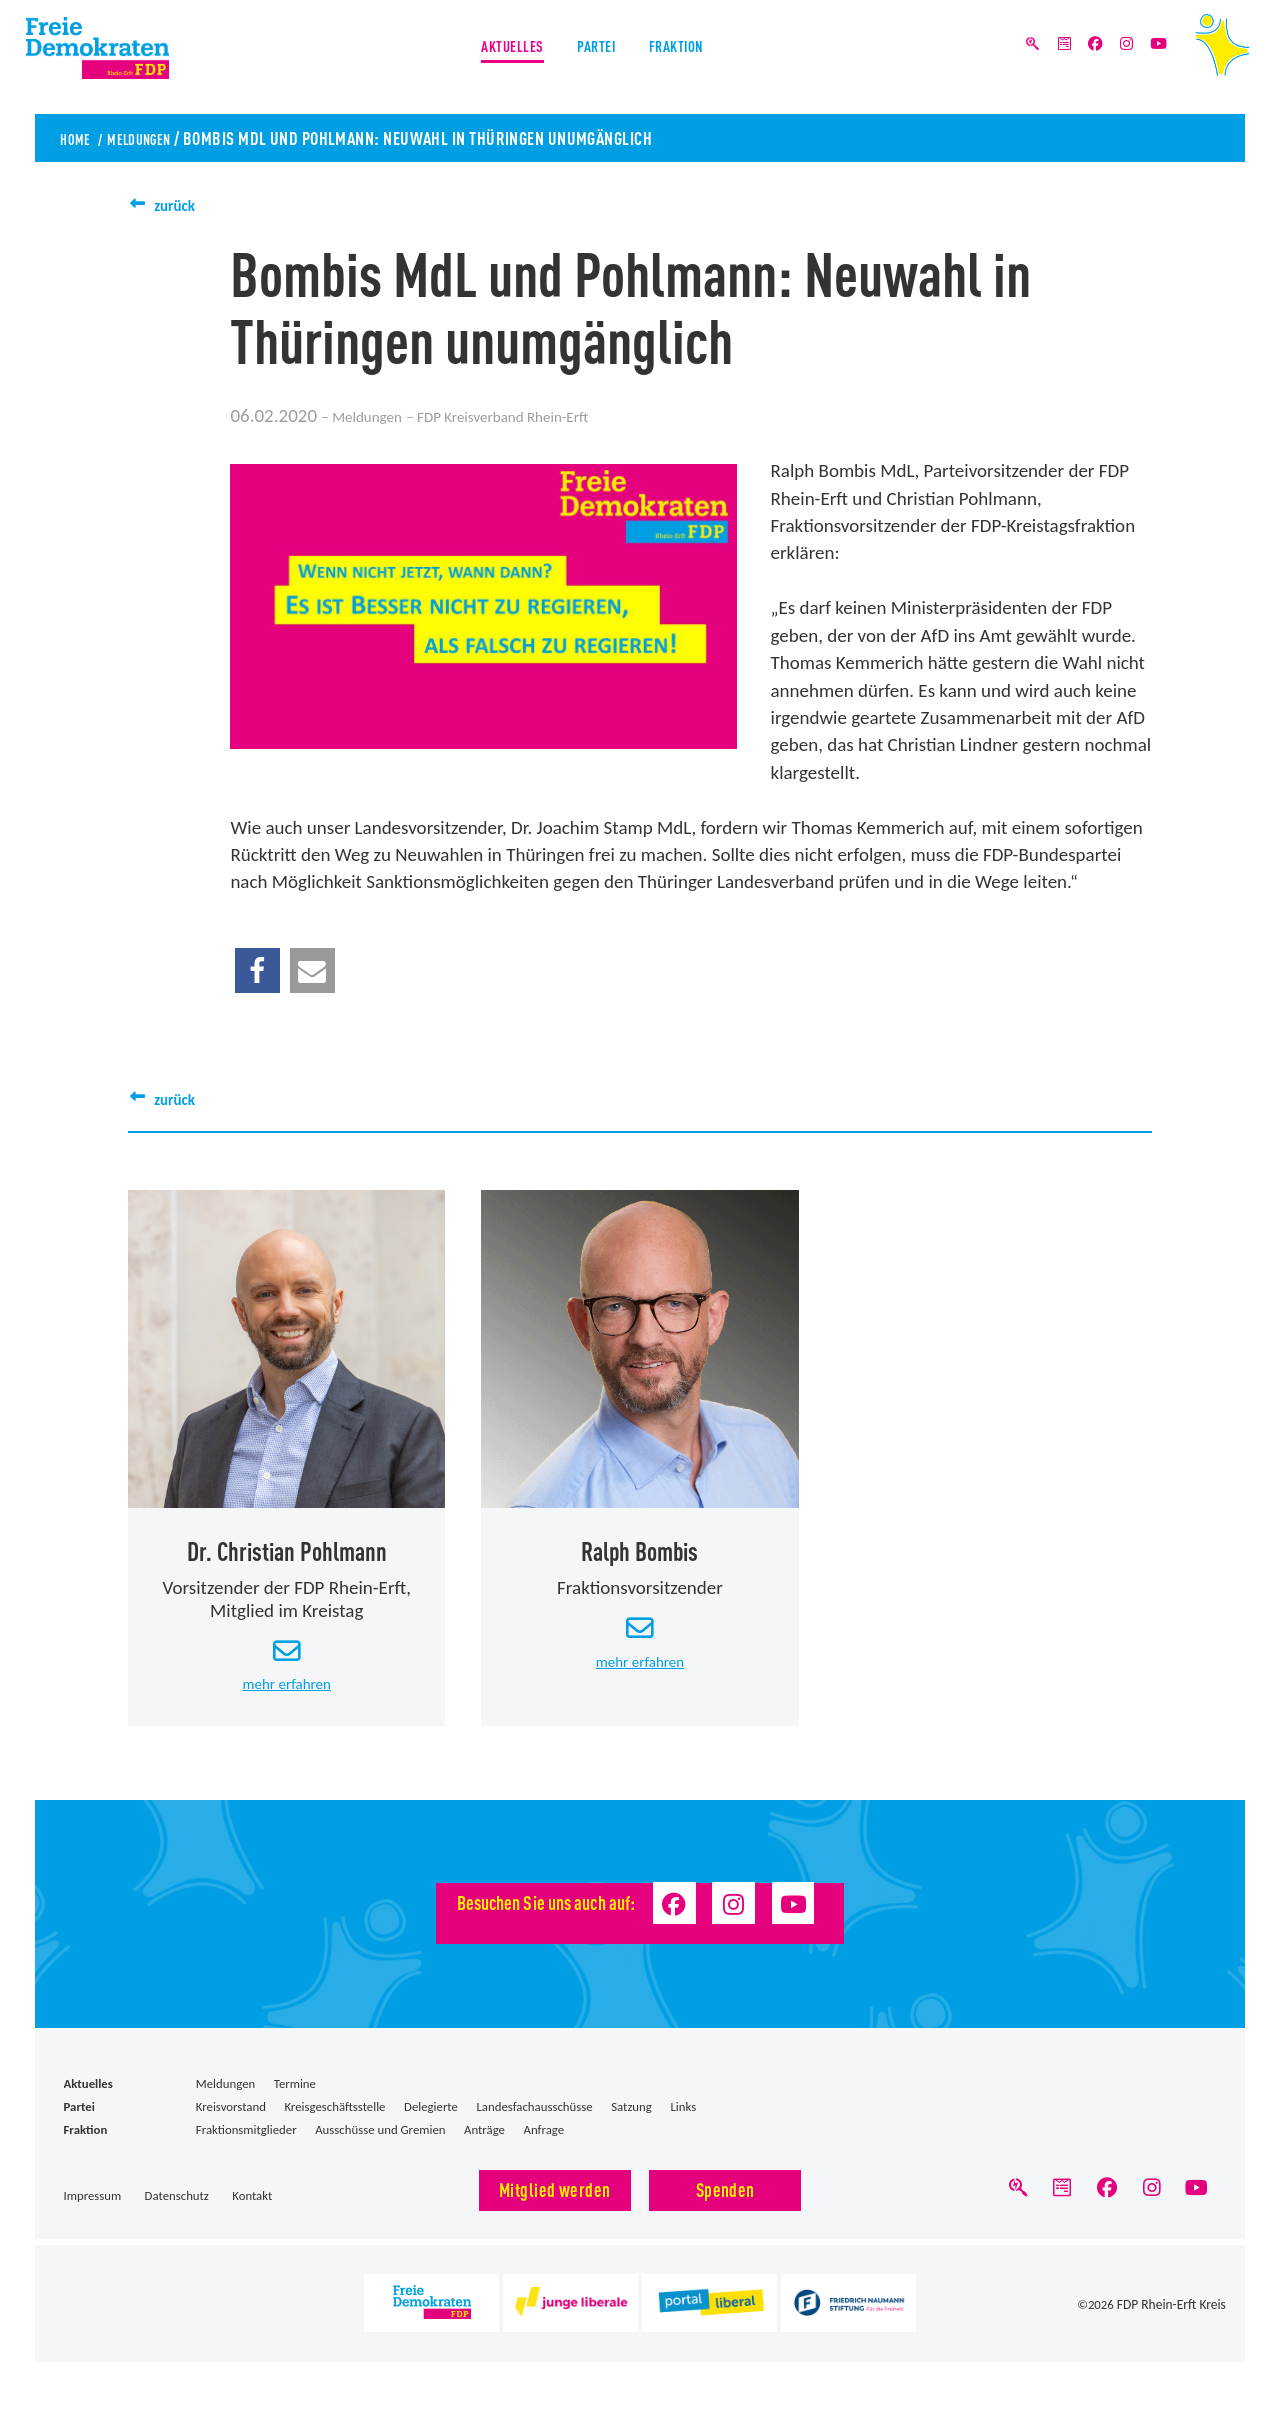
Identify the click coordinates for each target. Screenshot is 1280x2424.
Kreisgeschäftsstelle (334, 2120)
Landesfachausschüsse (534, 2120)
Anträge (484, 2144)
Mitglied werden (555, 2202)
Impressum (93, 2209)
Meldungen (158, 137)
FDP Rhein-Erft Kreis (1173, 2324)
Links (683, 2120)
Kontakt (252, 2209)
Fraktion (698, 58)
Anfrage (544, 2144)
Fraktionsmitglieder (246, 2144)
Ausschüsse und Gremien (380, 2144)
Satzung (631, 2120)
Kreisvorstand (231, 2120)
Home (79, 137)
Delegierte (431, 2120)
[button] (257, 970)
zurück (180, 204)
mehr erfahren (287, 1696)
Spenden (725, 2202)
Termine (295, 2097)
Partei (597, 58)
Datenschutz (177, 2209)
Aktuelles (491, 58)
